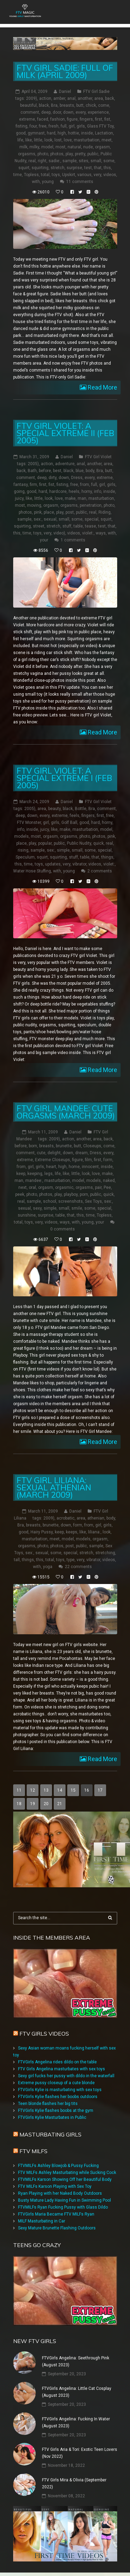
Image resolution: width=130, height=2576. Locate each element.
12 (32, 1790)
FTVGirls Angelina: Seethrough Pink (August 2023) (75, 2361)
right (42, 160)
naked (109, 1180)
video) (59, 533)
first (98, 119)
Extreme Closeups (52, 1159)
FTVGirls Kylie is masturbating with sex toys (60, 2089)
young (48, 181)
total (45, 174)
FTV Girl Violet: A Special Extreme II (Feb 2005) (65, 433)
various (84, 174)
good (21, 133)
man (82, 498)
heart (51, 1166)
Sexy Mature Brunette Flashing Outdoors (57, 2228)
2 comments (99, 871)
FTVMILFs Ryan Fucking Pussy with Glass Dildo (63, 2207)
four (33, 126)
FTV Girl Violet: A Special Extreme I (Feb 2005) (64, 778)
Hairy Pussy (42, 1532)
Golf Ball (69, 822)
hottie (73, 133)
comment (29, 112)
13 (46, 1790)
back (109, 98)
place (49, 512)
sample (69, 160)
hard (51, 133)
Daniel (65, 91)
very (97, 174)
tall (17, 1559)
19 (32, 1803)
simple (63, 850)
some (108, 160)
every (81, 112)
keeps (71, 1532)
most (60, 147)
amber (59, 98)
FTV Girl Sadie (96, 91)
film (88, 1159)
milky (34, 147)
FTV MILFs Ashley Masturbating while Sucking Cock (67, 2172)
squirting (40, 167)
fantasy (21, 484)
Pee (107, 1187)
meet (107, 140)
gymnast (36, 133)
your (44, 540)
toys (56, 174)
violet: (88, 533)
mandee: (33, 1180)
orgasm (102, 147)
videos (109, 174)
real (32, 160)
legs (48, 1173)
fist (107, 119)
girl (72, 126)
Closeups (92, 1145)
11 (19, 1790)
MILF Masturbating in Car (41, 2221)
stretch (57, 167)
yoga (47, 1566)
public (92, 153)
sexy (37, 1208)
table (78, 526)
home (74, 1166)
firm (33, 484)
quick (98, 843)
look (48, 140)
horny (86, 491)
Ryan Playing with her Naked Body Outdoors (60, 2193)
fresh (54, 126)
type (71, 1559)
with (36, 181)
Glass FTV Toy (100, 126)
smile (76, 1208)
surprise (74, 167)
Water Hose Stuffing (32, 871)
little (38, 140)
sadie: (54, 160)
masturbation (86, 140)
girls (81, 126)
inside (87, 133)
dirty (53, 477)
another (85, 98)
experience (98, 112)
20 (46, 1803)
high (62, 133)
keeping (34, 1173)
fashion (57, 119)
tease (90, 526)
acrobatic (66, 1518)
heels (74, 491)
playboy (71, 1194)
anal (71, 98)
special (91, 519)
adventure (65, 463)
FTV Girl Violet (98, 456)
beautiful (28, 105)
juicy (19, 498)
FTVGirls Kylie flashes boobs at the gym (55, 2110)
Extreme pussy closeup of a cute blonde (56, 2082)
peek (19, 1194)
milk (23, 147)
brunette (64, 1145)
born (33, 1145)
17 (100, 1790)
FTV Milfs (33, 2151)
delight (54, 1152)
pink (38, 512)
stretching (105, 1552)
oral (32, 1187)
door (57, 112)
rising (23, 850)
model (47, 147)
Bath (32, 470)
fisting (21, 126)
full (64, 126)
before (45, 470)
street (38, 526)
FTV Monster (29, 822)
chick (91, 105)
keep (20, 1173)
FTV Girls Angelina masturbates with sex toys (61, 2068)
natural (74, 147)
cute (41, 1152)
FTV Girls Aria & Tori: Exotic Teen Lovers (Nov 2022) (79, 2453)
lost (58, 140)
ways (101, 533)
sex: (38, 519)
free (42, 126)
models (21, 836)
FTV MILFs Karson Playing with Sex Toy (55, 2186)
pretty (80, 153)
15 (73, 1790)
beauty (54, 808)
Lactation (104, 133)
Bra (54, 105)
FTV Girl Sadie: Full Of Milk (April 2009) (65, 71)
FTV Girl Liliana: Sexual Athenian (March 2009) (54, 1487)
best (57, 470)
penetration (91, 505)
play (69, 153)
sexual (50, 519)
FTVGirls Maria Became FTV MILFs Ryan (56, 2214)
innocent (90, 1166)
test (88, 167)
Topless (31, 174)
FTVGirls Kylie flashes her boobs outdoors (57, 2096)
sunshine (27, 1215)
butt (80, 105)
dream (81, 1152)
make (70, 498)
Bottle (80, 808)
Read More (101, 387)
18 (19, 1803)
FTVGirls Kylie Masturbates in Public (52, 2117)
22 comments (78, 1566)
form (107, 1159)
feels (74, 815)
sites (83, 160)
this (107, 167)
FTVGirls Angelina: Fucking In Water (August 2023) (76, 2422)
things (107, 857)
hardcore (58, 491)
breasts (67, 105)
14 (59, 1790)
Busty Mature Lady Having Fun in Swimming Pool (64, 2200)
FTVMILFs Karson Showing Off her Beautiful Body (65, 2179)
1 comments (73, 540)
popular (45, 843)
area (98, 98)
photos (56, 153)
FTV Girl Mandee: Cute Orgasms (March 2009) (66, 1112)
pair (98, 1187)
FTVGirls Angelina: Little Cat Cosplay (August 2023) (76, 2392)
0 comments (62, 1229)
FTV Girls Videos (44, 2033)
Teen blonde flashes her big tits (48, 2103)
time (17, 174)
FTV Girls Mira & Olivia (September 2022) (74, 2483)
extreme (27, 119)
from (84, 484)
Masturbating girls (50, 2134)
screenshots (70, 1201)
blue (80, 470)
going (19, 491)
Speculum (25, 857)
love (68, 140)
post (70, 512)
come (103, 105)
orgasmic (64, 1187)
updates (53, 864)
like (28, 140)
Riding (104, 512)
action (45, 98)
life (20, 140)
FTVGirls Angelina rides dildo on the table (57, 2062)
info (97, 491)
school (49, 1201)
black (44, 105)
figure (72, 119)
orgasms (26, 153)
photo (42, 153)
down (68, 112)
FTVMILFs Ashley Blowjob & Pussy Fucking (58, 2165)
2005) (33, 463)
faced (42, 119)
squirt (23, 167)
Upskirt (68, 174)
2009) (31, 98)
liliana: (94, 1532)
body (90, 470)
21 (59, 1803)
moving (34, 505)
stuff (66, 526)
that (98, 167)
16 (86, 1790)
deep (46, 112)
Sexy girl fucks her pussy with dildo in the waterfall (66, 2075)
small (95, 160)
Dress (77, 477)
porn (84, 1194)
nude (88, 147)
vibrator (79, 864)
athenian (95, 1518)
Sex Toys (93, 1201)
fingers (86, 119)
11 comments (79, 181)
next (22, 1187)
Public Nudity (79, 843)
